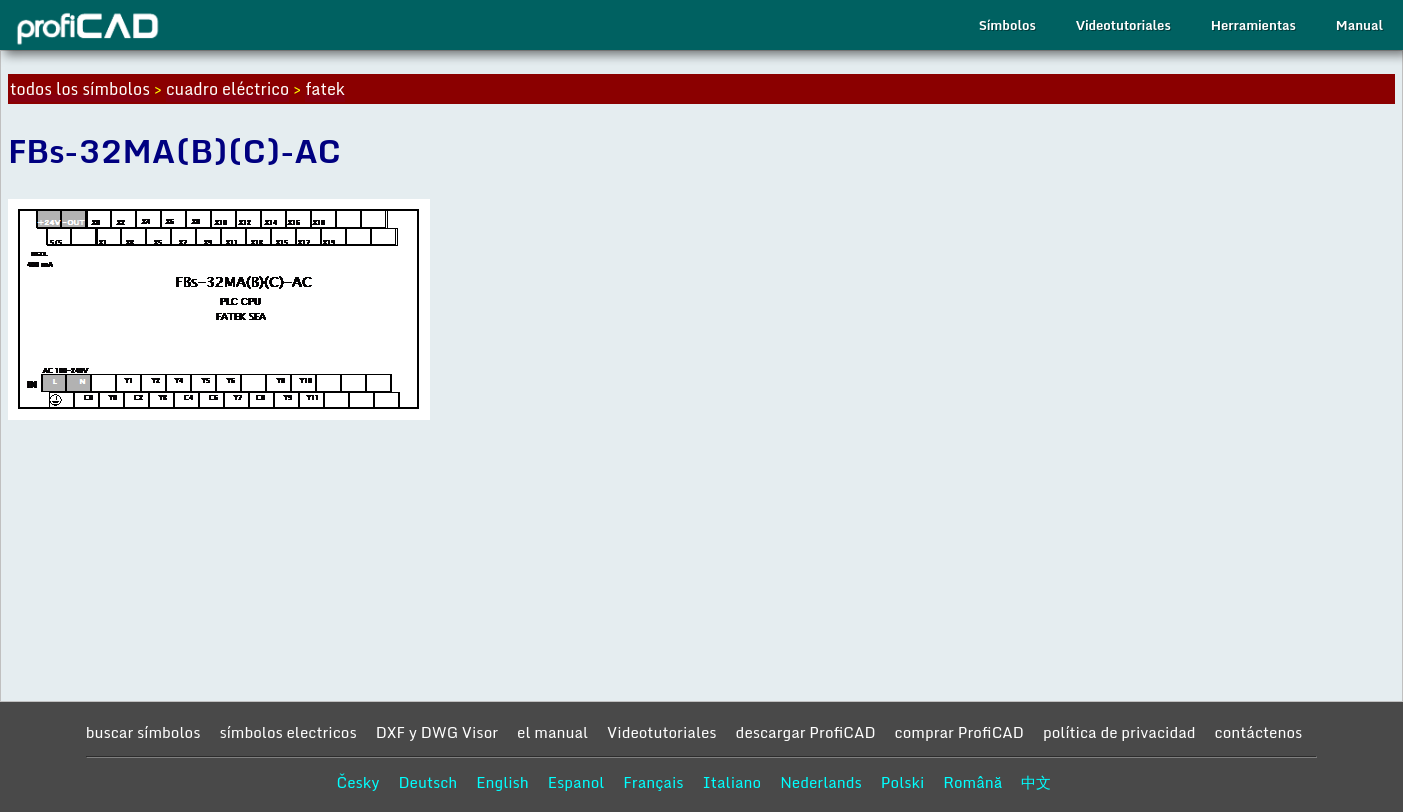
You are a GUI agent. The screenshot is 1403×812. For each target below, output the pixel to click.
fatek (325, 89)
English (502, 782)
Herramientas (1253, 25)
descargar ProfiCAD (806, 732)
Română (972, 782)
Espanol (576, 782)
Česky (358, 782)
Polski (902, 782)
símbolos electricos (287, 732)
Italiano (732, 782)
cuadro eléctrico (227, 89)
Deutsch (427, 782)
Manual (1359, 25)
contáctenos (1259, 732)
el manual (552, 732)
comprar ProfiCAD (959, 732)
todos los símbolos (80, 89)
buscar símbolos (143, 732)
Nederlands (821, 782)
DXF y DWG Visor (437, 732)
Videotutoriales (1123, 25)
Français (653, 782)
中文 (1036, 782)
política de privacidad (1119, 732)
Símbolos (1007, 25)
